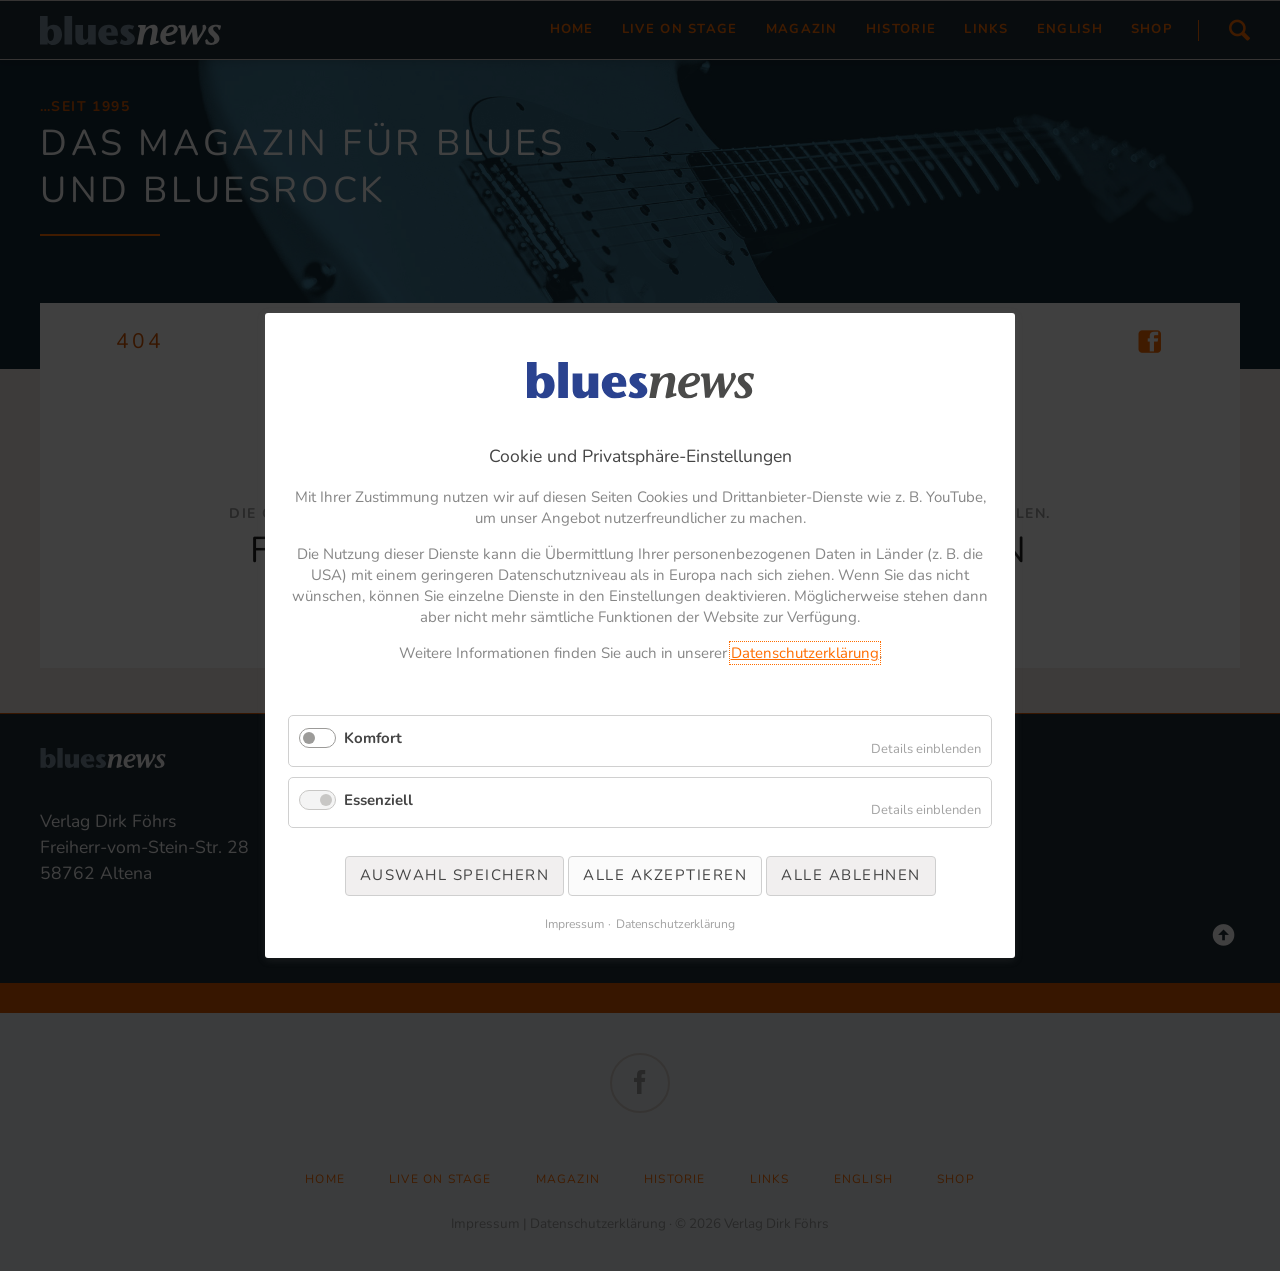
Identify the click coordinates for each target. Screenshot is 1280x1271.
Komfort (373, 738)
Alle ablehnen (851, 875)
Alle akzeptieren (665, 875)
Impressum (574, 924)
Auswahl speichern (455, 875)
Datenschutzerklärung (805, 653)
